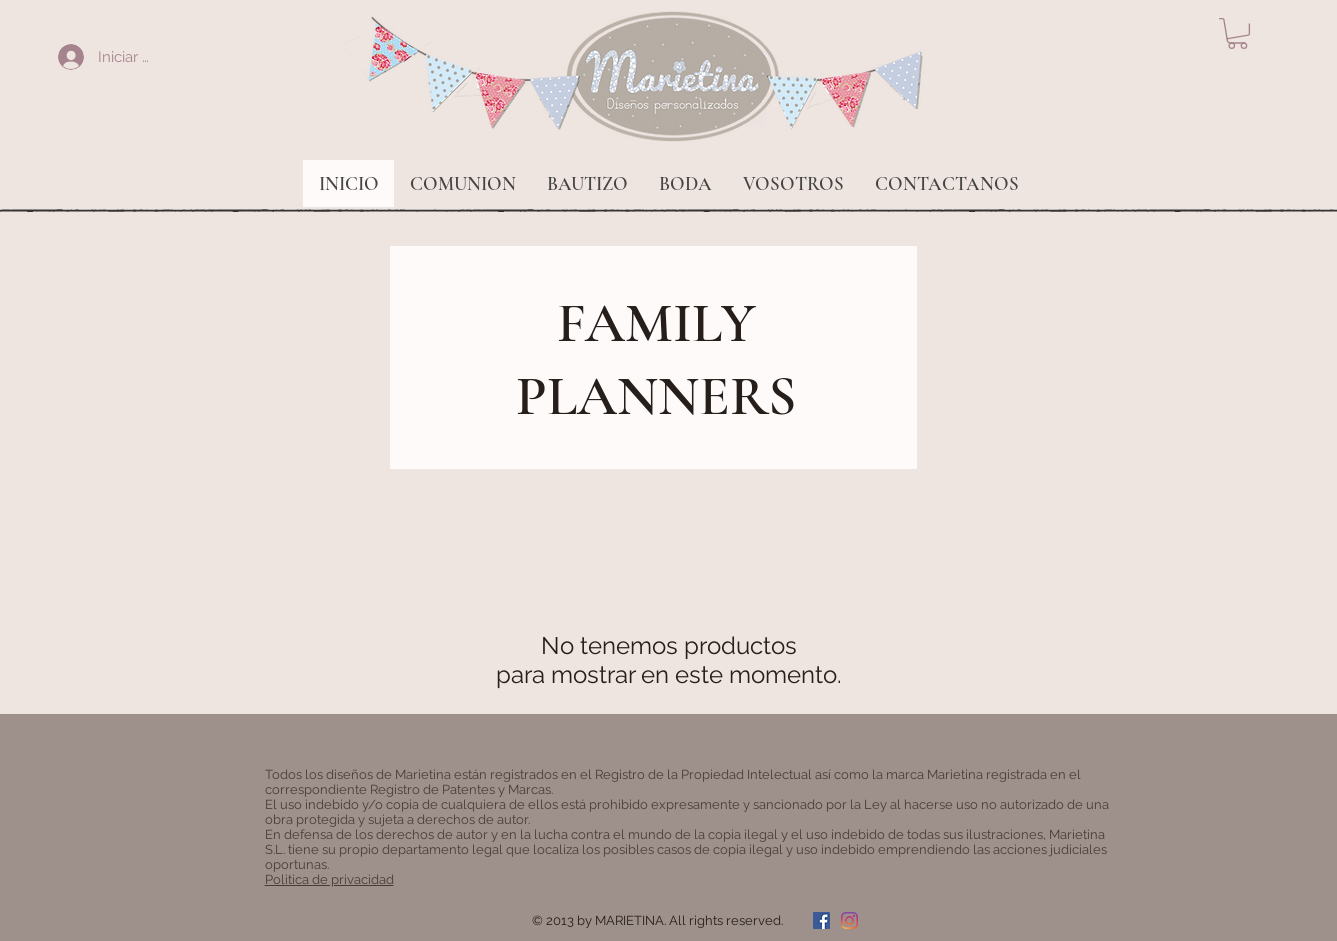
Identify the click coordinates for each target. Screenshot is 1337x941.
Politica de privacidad (329, 879)
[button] (1237, 33)
